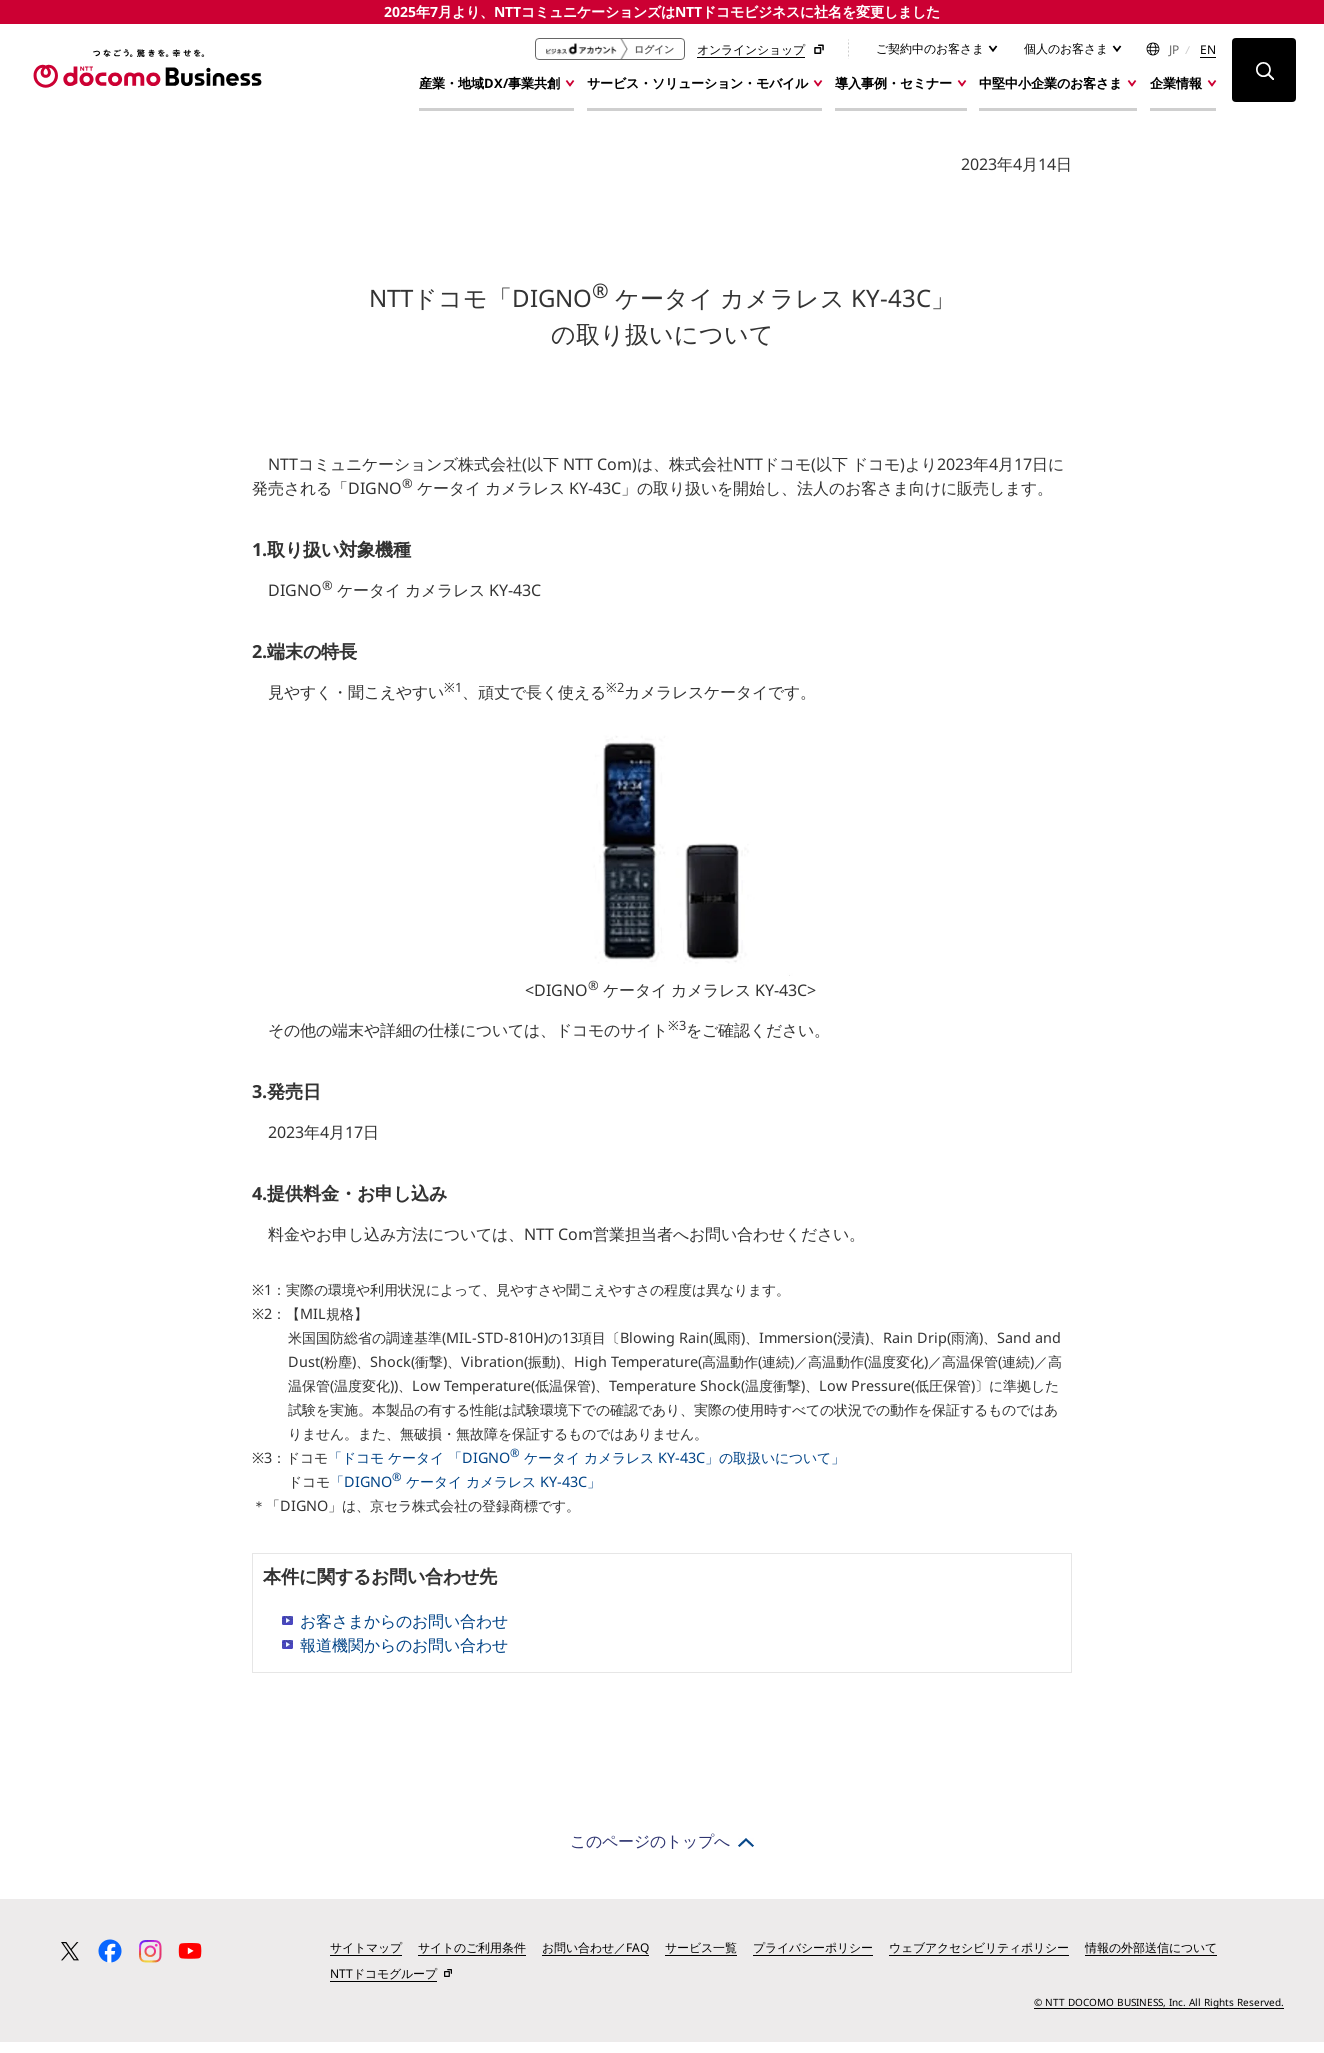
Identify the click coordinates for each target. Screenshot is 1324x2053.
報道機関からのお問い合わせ (404, 1654)
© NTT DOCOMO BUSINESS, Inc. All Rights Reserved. (1159, 2011)
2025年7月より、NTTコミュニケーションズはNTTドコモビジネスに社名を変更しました (662, 11)
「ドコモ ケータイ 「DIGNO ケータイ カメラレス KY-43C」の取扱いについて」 (586, 1466)
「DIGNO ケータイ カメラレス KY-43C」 (465, 1490)
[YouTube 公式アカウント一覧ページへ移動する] (190, 1960)
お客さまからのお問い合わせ (404, 1630)
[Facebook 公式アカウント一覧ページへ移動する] (110, 1960)
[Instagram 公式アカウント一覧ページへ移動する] (150, 1960)
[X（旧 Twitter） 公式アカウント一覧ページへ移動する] (70, 1960)
